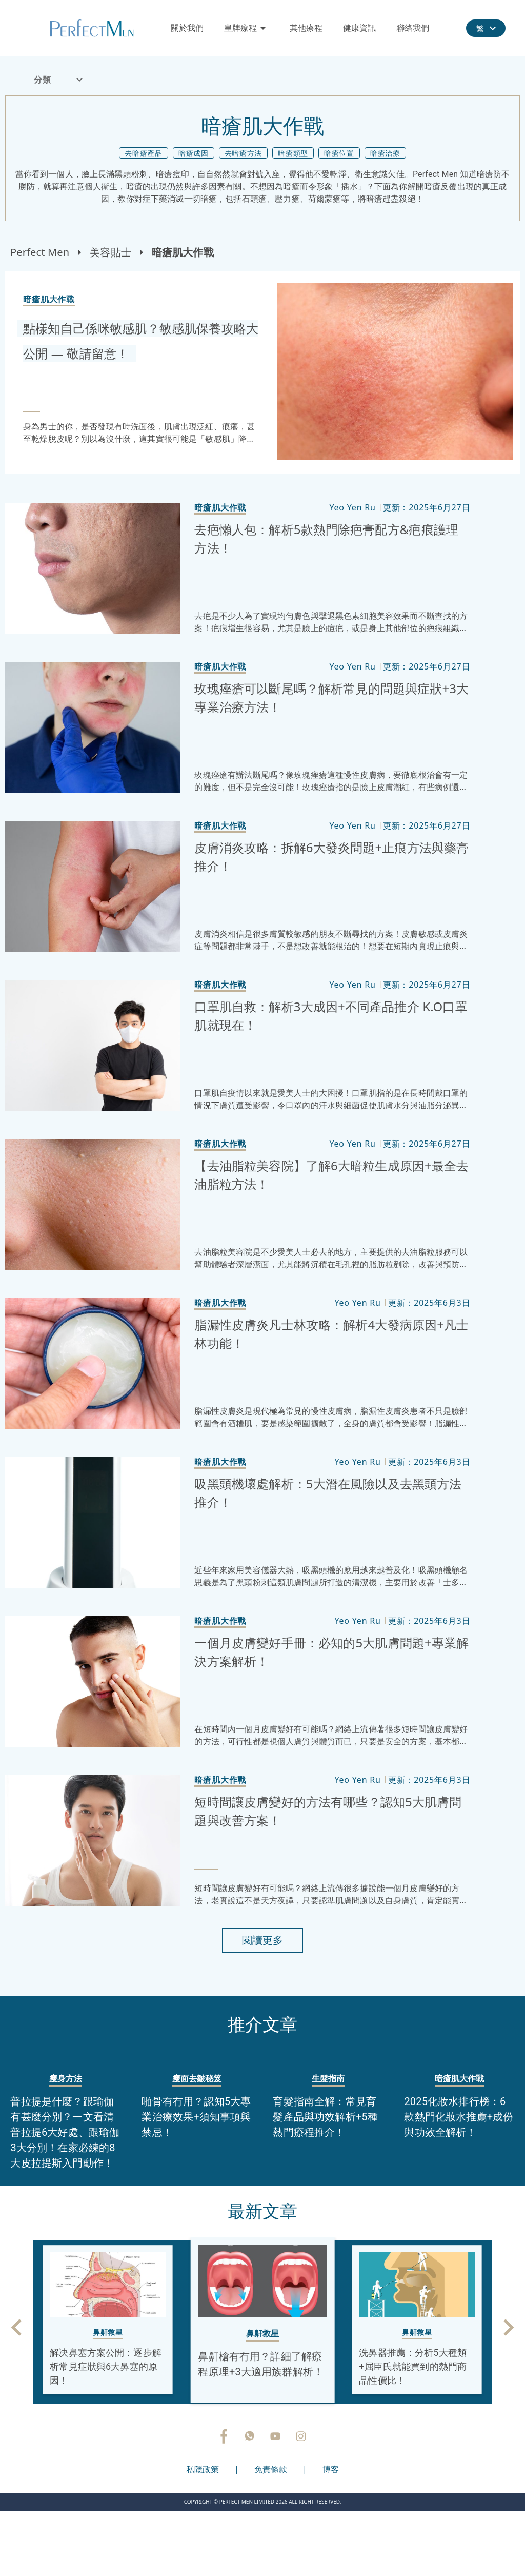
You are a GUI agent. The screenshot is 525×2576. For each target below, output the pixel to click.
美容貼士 (110, 252)
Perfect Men (39, 252)
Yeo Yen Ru (352, 507)
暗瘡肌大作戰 (183, 252)
